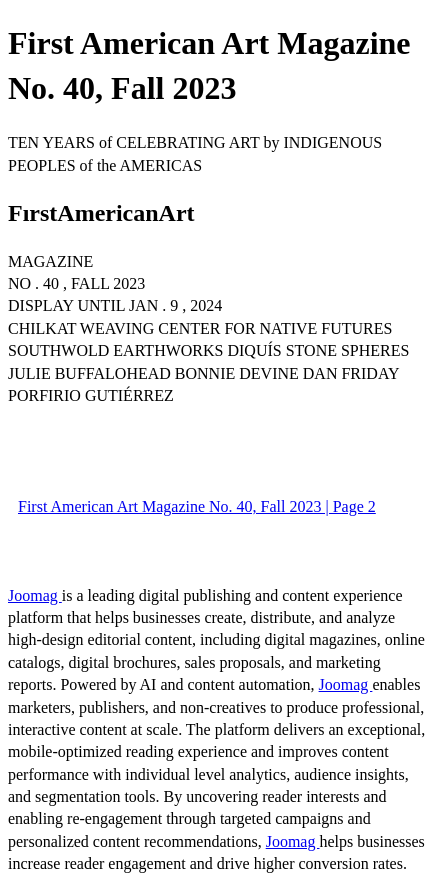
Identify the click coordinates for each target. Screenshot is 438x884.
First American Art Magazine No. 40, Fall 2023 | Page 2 (197, 506)
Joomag (35, 595)
